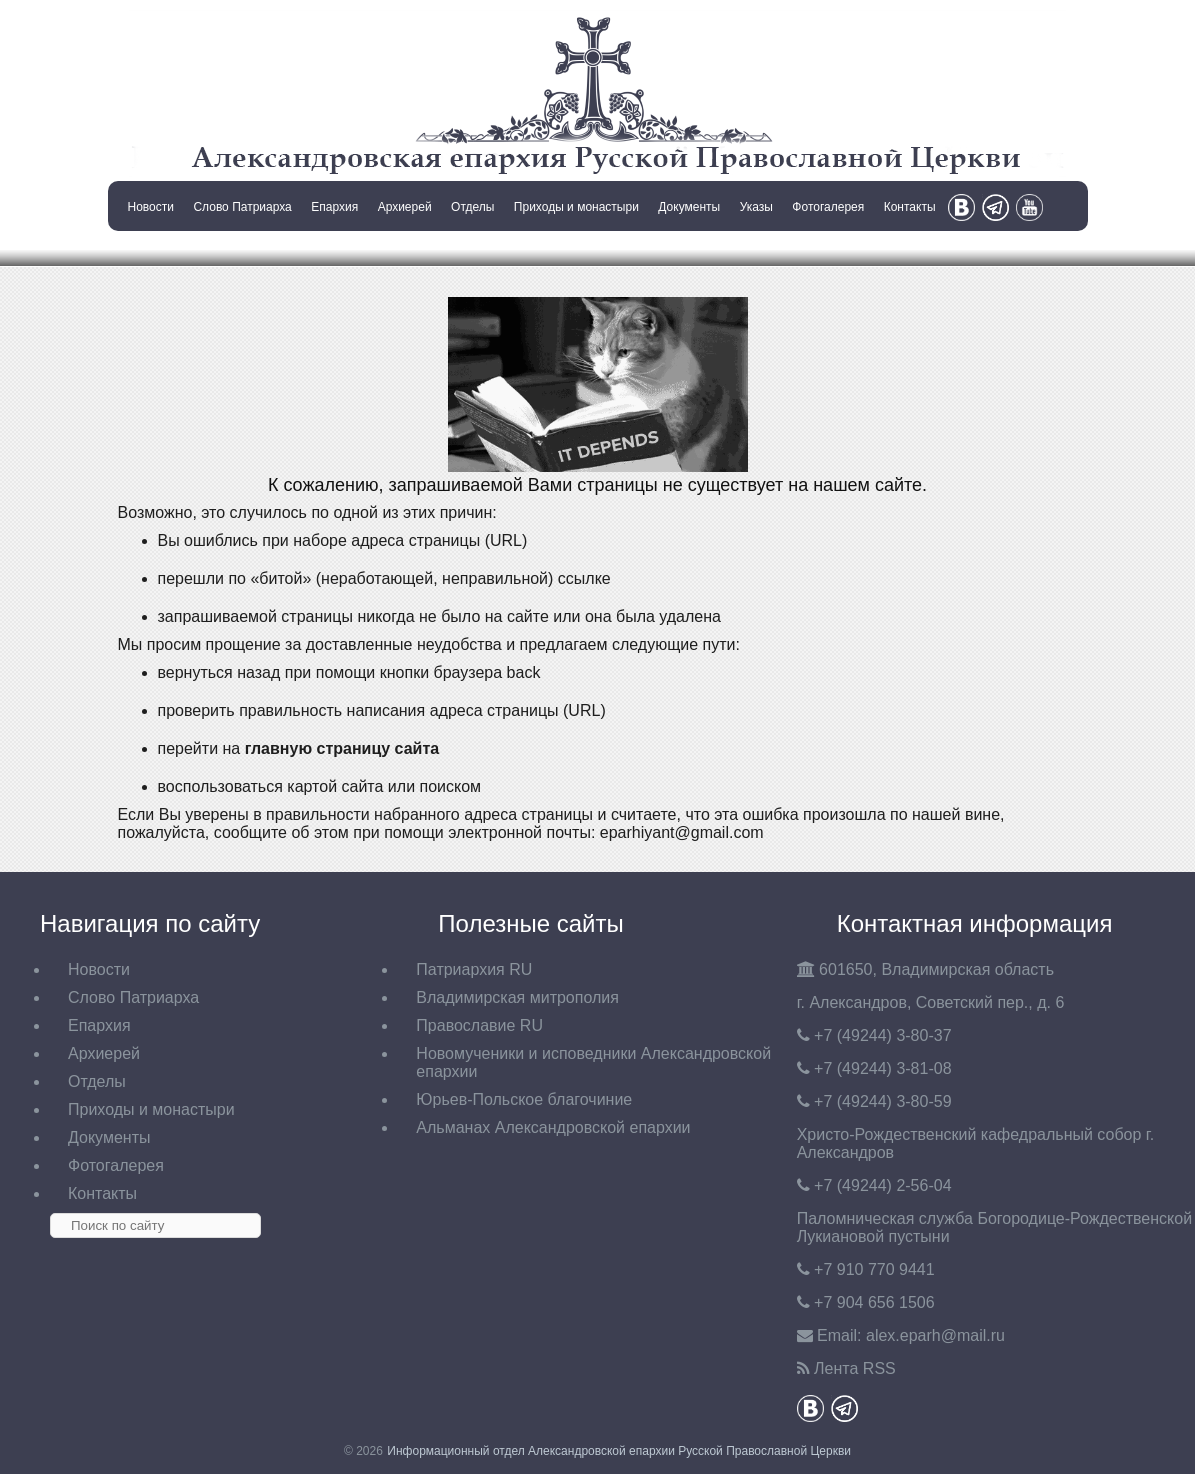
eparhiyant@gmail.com (682, 832)
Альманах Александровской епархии (553, 1127)
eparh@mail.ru (935, 1335)
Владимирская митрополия (517, 997)
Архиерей (405, 207)
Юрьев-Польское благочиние (524, 1099)
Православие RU (479, 1025)
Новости (151, 207)
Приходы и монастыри (576, 207)
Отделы (472, 207)
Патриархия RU (474, 969)
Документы (689, 207)
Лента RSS (855, 1368)
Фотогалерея (828, 207)
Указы (756, 207)
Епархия (334, 207)
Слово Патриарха (242, 207)
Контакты (910, 207)
